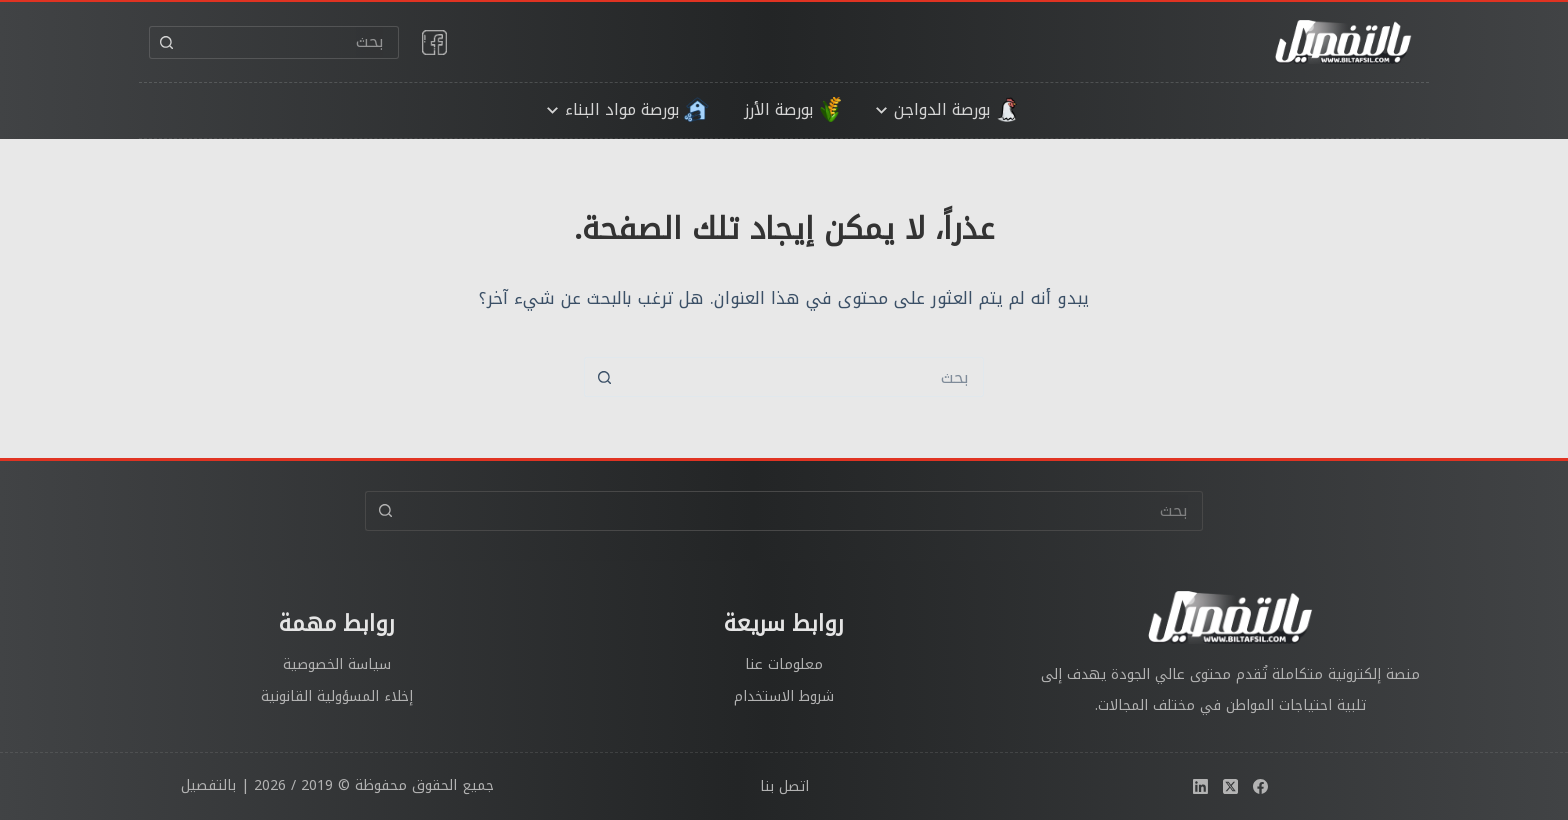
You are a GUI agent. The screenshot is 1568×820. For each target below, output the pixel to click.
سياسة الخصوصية (337, 664)
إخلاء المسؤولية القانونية (337, 696)
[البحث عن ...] (290, 42)
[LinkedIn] (1200, 786)
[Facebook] (1260, 786)
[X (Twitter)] (1230, 786)
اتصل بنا (784, 786)
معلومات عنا (784, 664)
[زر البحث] (165, 42)
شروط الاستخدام (784, 696)
